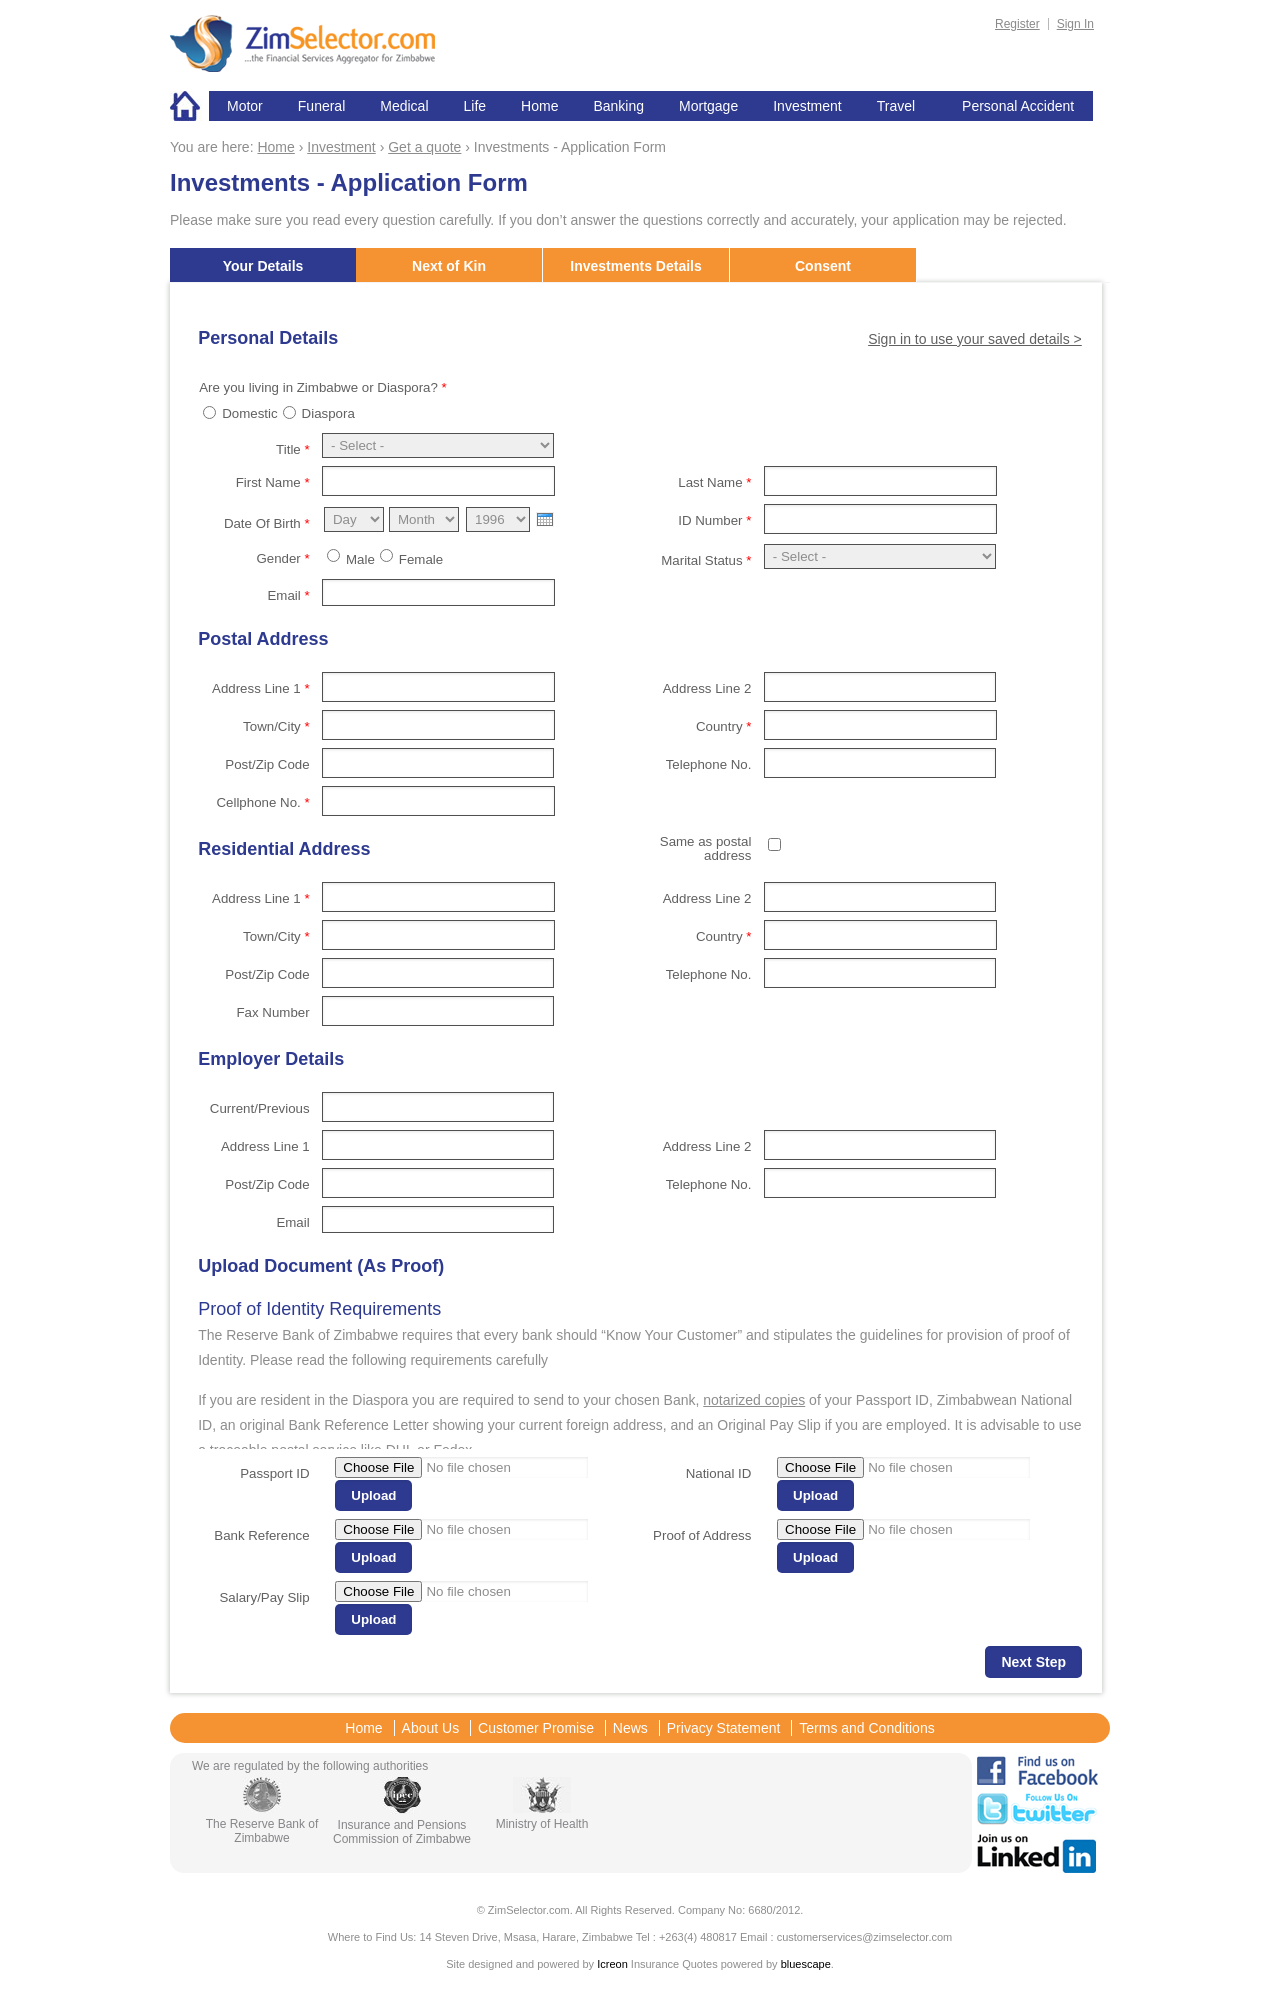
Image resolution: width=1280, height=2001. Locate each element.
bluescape (806, 1964)
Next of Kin (449, 266)
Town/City (276, 726)
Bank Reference (261, 1535)
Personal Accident (1018, 106)
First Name (273, 482)
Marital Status (706, 560)
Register (1017, 24)
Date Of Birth (267, 523)
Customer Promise (536, 1728)
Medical (404, 106)
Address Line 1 (261, 688)
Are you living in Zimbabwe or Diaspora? (323, 387)
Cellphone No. (262, 802)
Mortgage (708, 106)
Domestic (249, 413)
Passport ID (274, 1473)
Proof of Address (702, 1535)
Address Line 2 (707, 688)
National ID (719, 1473)
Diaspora (328, 413)
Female (421, 559)
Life (475, 106)
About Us (431, 1728)
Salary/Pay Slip (264, 1597)
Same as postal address (706, 848)
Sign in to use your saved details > (975, 339)
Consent (823, 266)
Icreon (612, 1964)
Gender (282, 558)
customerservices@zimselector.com (865, 1937)
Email (288, 595)
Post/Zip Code (267, 764)
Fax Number (272, 1012)
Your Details (263, 266)
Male (360, 559)
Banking (618, 106)
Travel (896, 106)
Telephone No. (709, 764)
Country (723, 726)
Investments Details (636, 266)
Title (293, 449)
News (630, 1728)
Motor (245, 106)
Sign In (1075, 24)
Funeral (321, 106)
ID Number (714, 520)
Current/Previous (260, 1108)
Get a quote (424, 147)
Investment (807, 106)
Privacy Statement (724, 1728)
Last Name (714, 482)
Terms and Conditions (866, 1728)
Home (189, 106)
